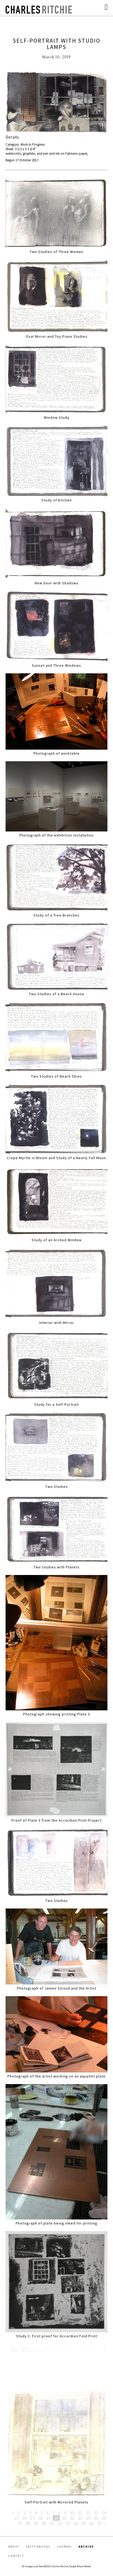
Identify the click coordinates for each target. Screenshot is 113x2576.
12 (88, 2512)
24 (88, 2518)
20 (56, 2518)
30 (44, 2523)
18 (40, 2518)
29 (36, 2523)
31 (52, 2523)
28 (28, 2523)
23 (80, 2518)
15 (16, 2518)
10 (72, 2512)
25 (96, 2518)
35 (83, 2523)
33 (68, 2523)
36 (91, 2523)
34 (75, 2523)
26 (104, 2518)
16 (24, 2518)
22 (72, 2518)
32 (60, 2523)
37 (99, 2523)
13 (96, 2512)
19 (48, 2518)
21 (64, 2518)
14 (104, 2512)
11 (80, 2512)
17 (32, 2518)
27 (20, 2523)
